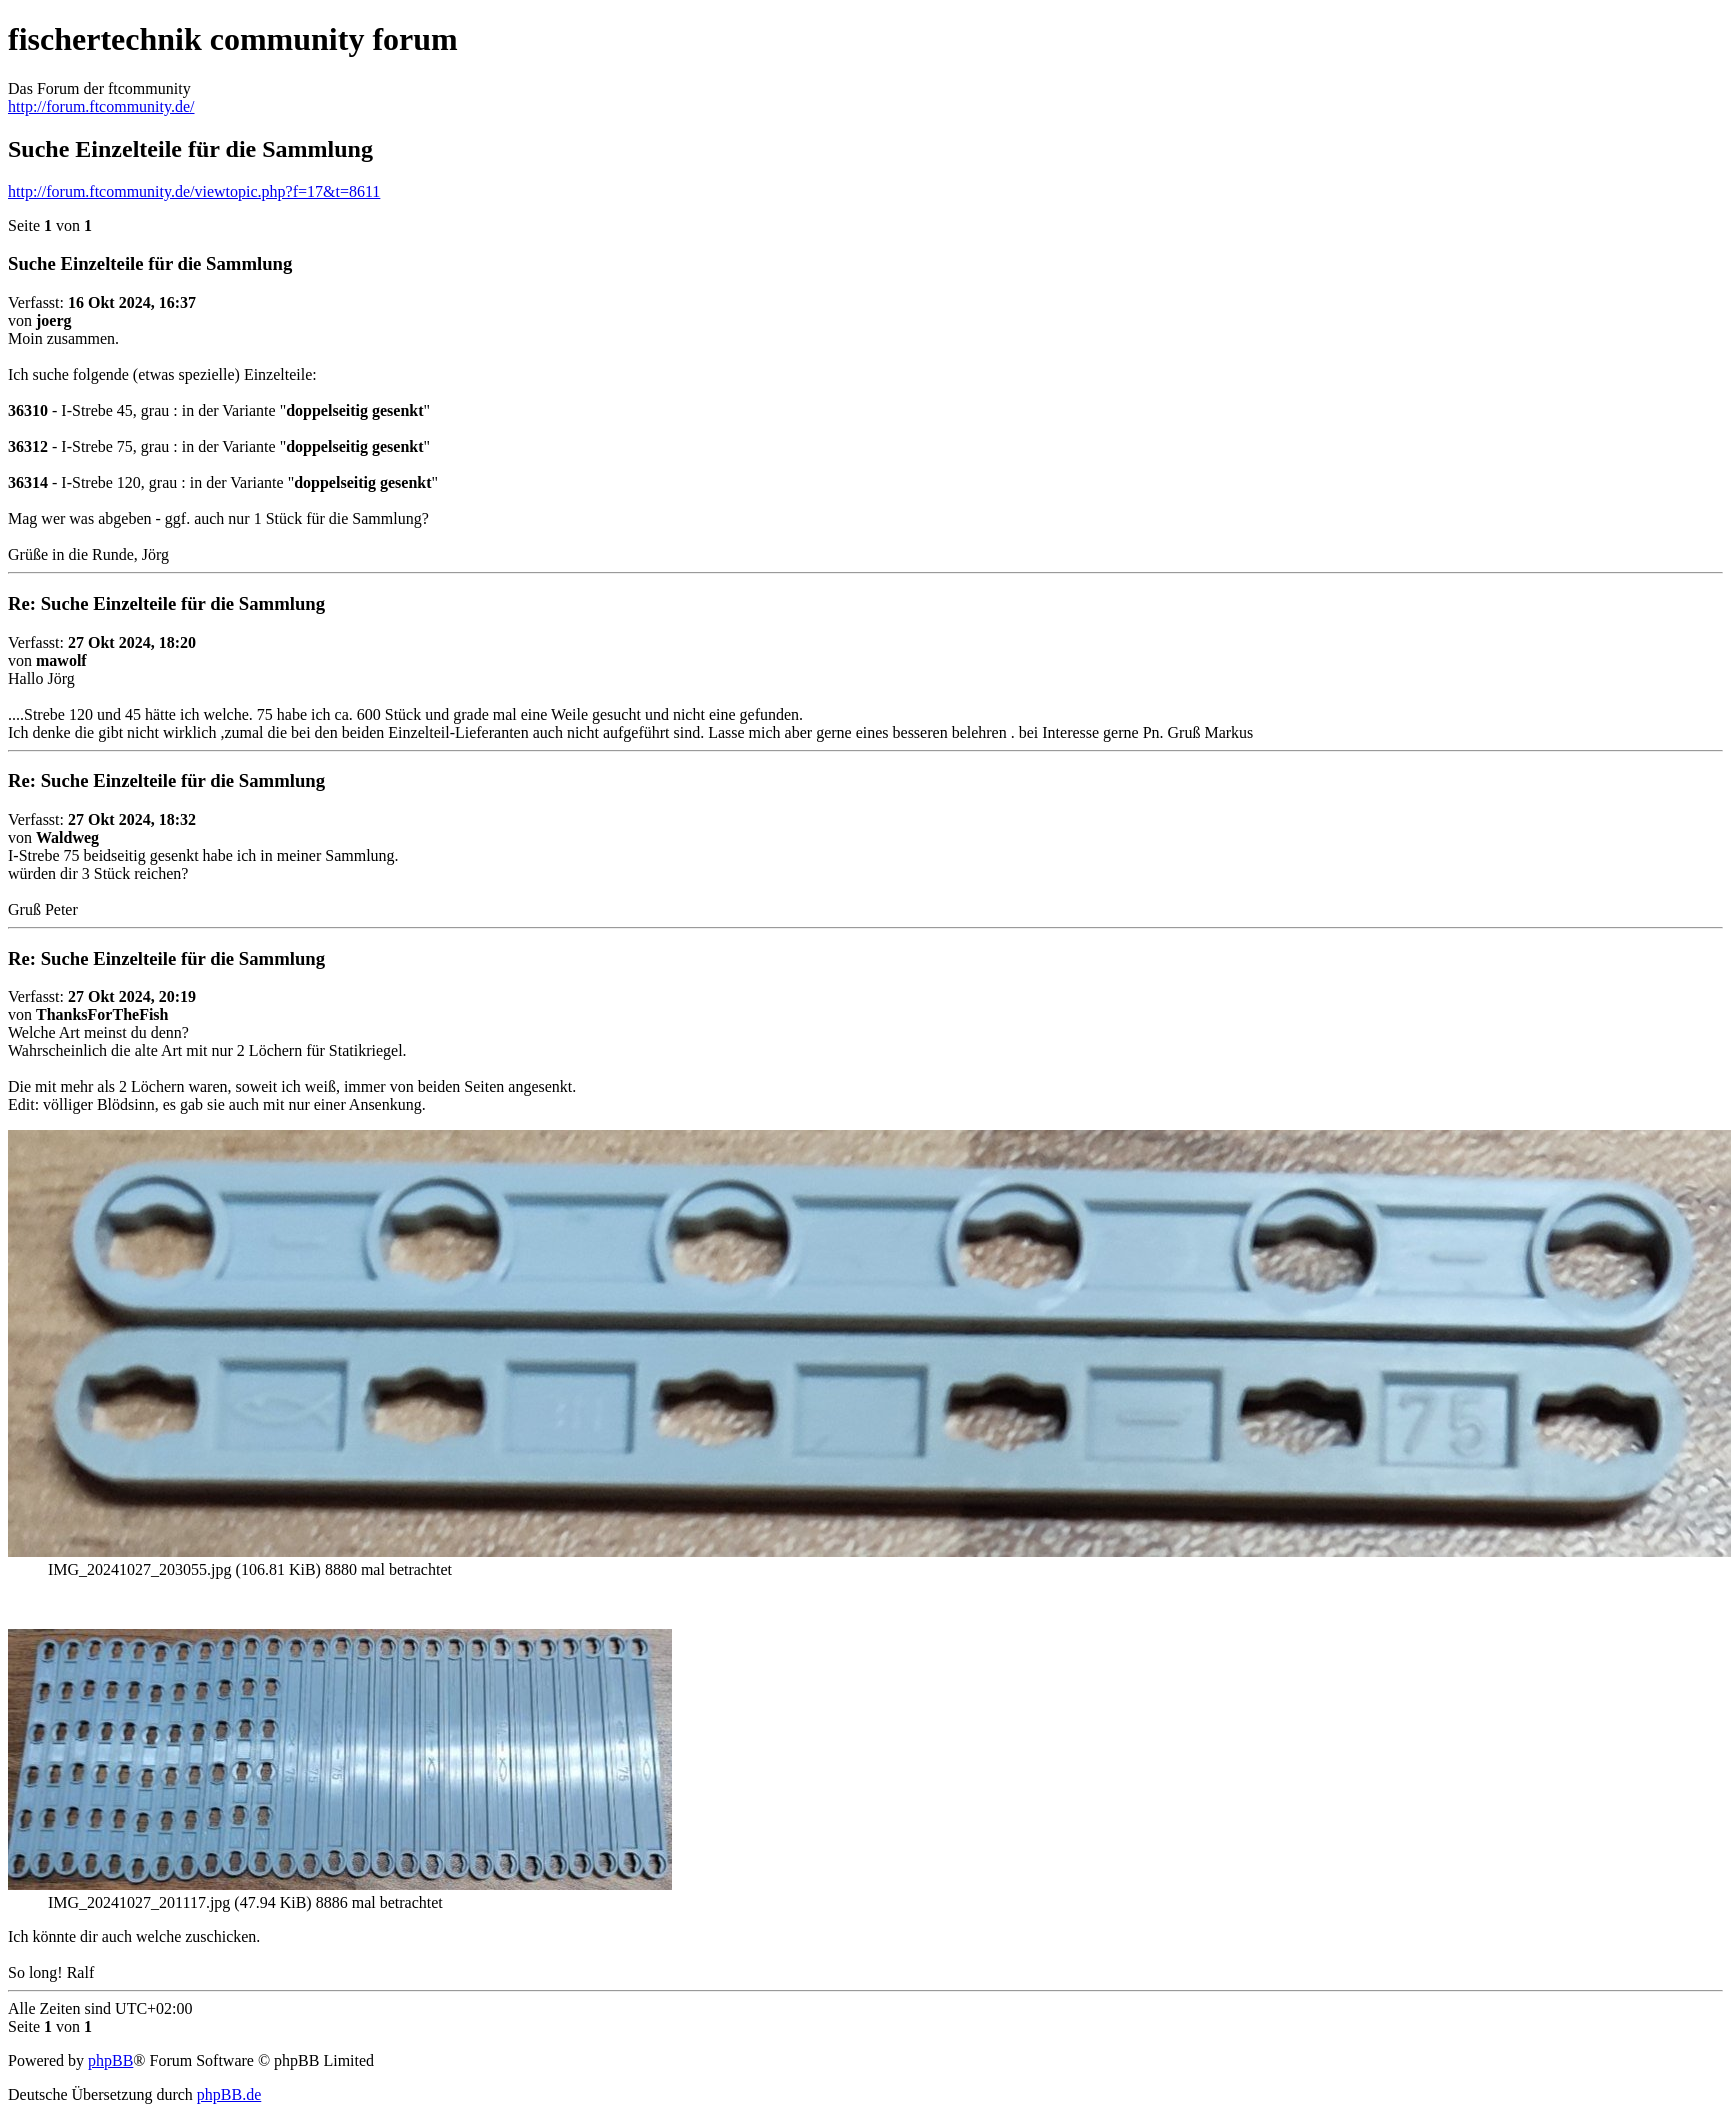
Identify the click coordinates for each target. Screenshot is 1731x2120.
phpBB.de (229, 2094)
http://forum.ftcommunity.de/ (101, 106)
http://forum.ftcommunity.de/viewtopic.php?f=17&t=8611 (194, 191)
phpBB (110, 2060)
